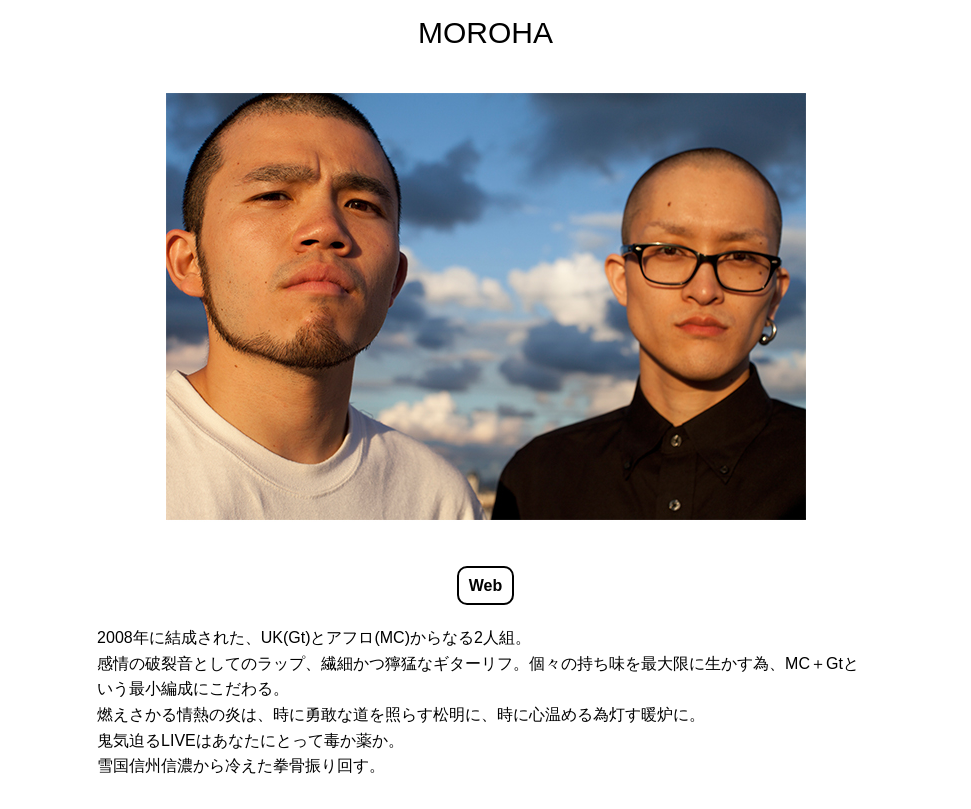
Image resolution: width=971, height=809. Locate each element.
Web (485, 585)
